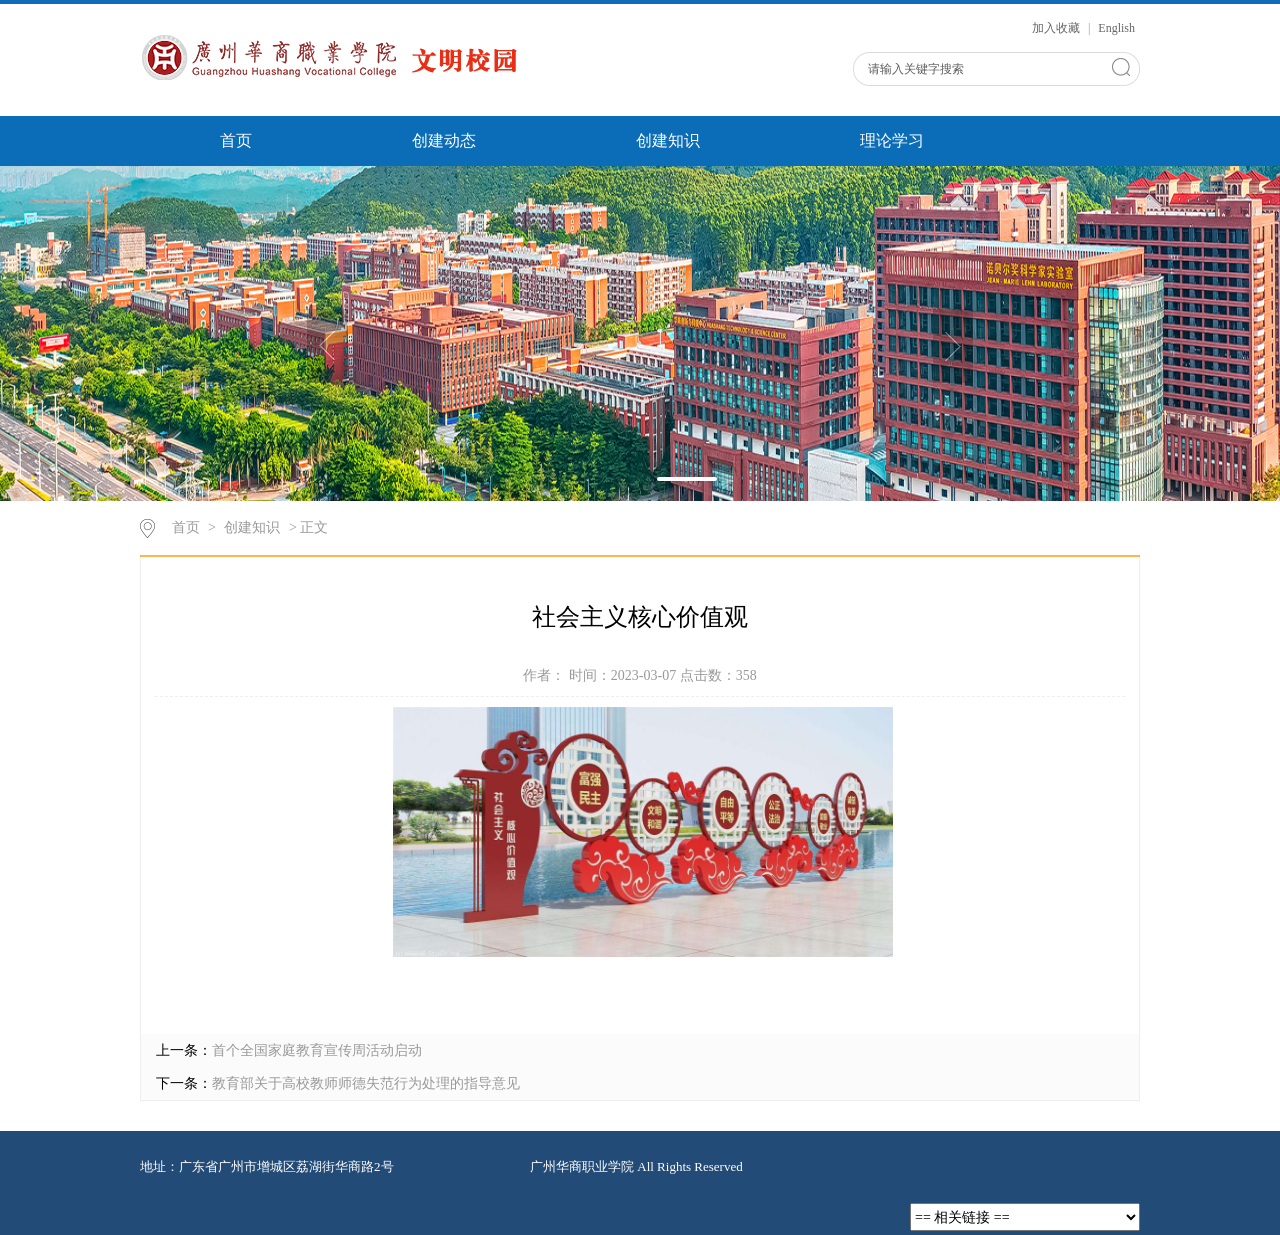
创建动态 (444, 140)
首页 (236, 140)
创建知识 (668, 140)
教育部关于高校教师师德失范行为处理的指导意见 (366, 1083)
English (1116, 28)
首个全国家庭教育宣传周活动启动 (317, 1050)
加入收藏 (1057, 28)
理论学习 (892, 140)
